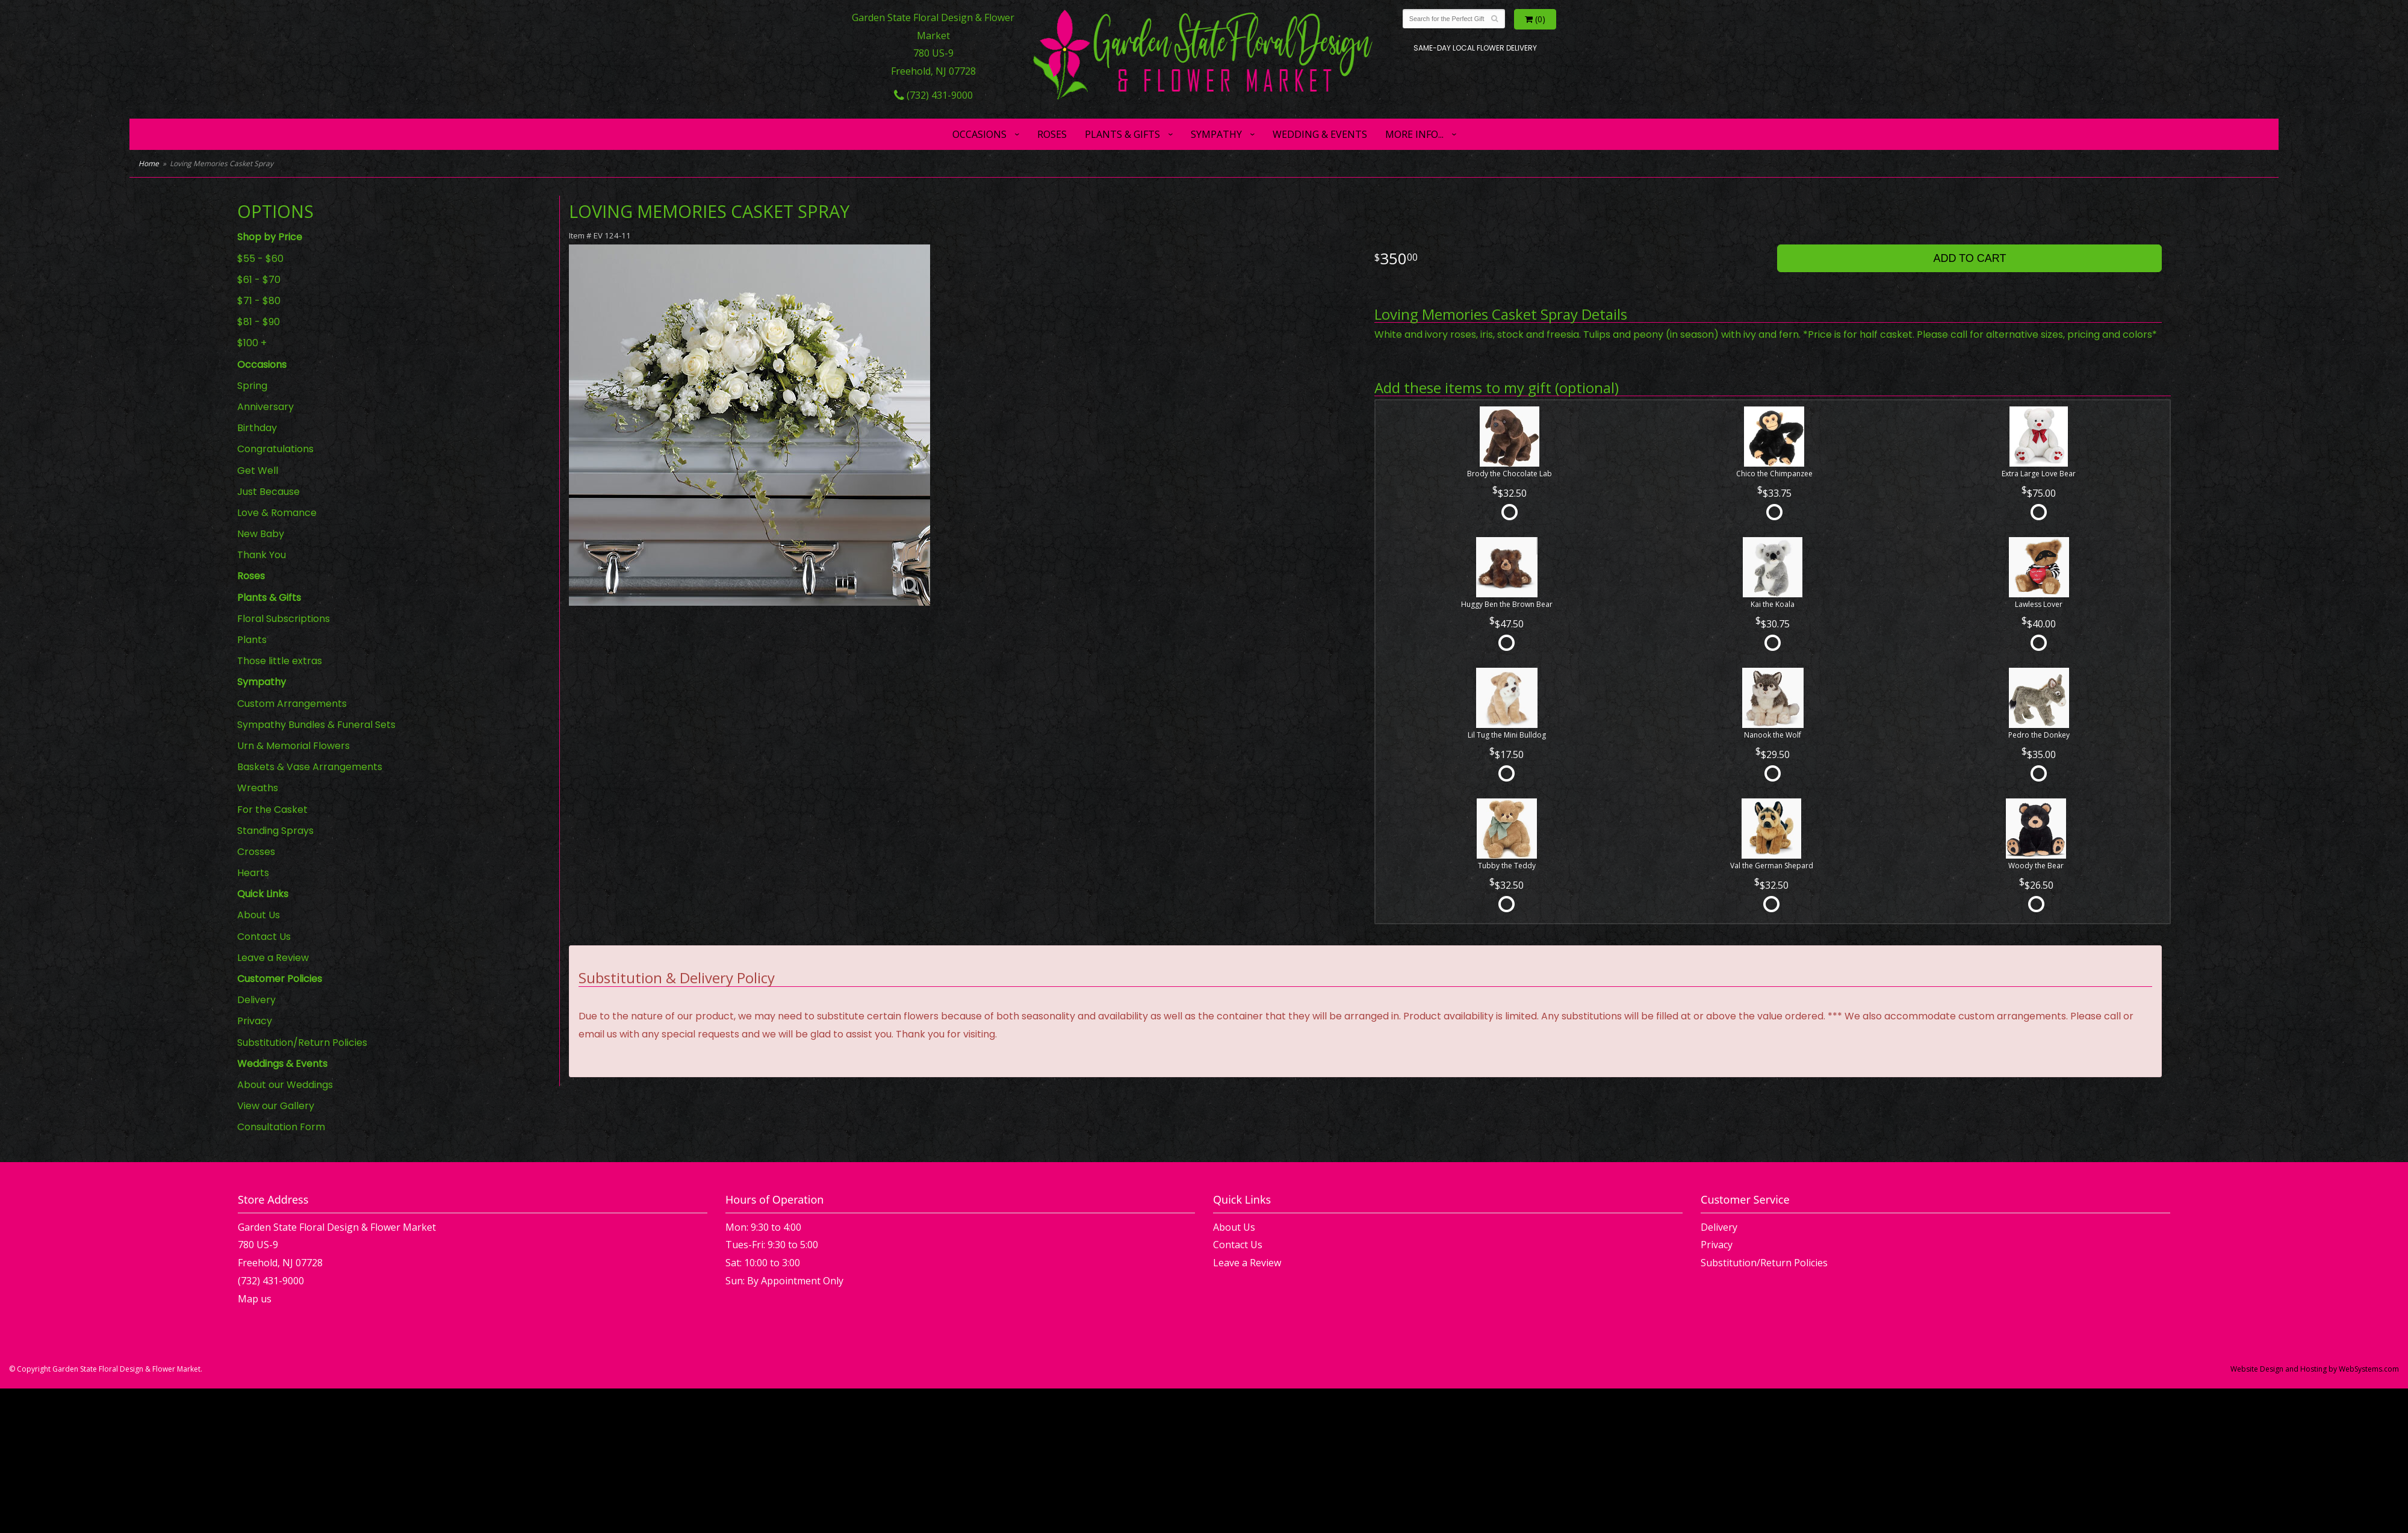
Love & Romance (277, 513)
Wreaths (257, 788)
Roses (1052, 134)
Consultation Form (281, 1127)
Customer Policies (279, 979)
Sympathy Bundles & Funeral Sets (316, 725)
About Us (258, 915)
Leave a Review (273, 958)
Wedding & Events (1320, 134)
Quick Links (262, 894)
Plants (252, 640)
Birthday (257, 428)
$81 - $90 (258, 322)
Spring (252, 386)
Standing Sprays (275, 831)
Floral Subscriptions (283, 619)
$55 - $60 (260, 259)
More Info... (1414, 134)
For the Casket (272, 809)
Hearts (253, 873)
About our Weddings (285, 1085)
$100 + (252, 343)
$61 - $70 (259, 280)
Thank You (261, 555)
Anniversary (265, 407)
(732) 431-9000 (933, 95)
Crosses (256, 852)
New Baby (260, 534)
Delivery (256, 1000)
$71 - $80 (259, 301)
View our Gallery (275, 1106)
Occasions (979, 134)
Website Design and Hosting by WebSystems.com (2314, 1369)
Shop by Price (269, 237)
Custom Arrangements (292, 704)
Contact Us (264, 937)
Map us (255, 1298)
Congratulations (275, 449)
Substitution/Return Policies (302, 1042)
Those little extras (279, 661)
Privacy (254, 1021)
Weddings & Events (282, 1064)
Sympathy (1216, 134)
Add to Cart (1969, 258)
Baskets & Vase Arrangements (309, 767)
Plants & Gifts (1122, 134)
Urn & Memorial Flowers (293, 746)
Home (148, 163)
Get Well (257, 470)
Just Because (268, 492)
